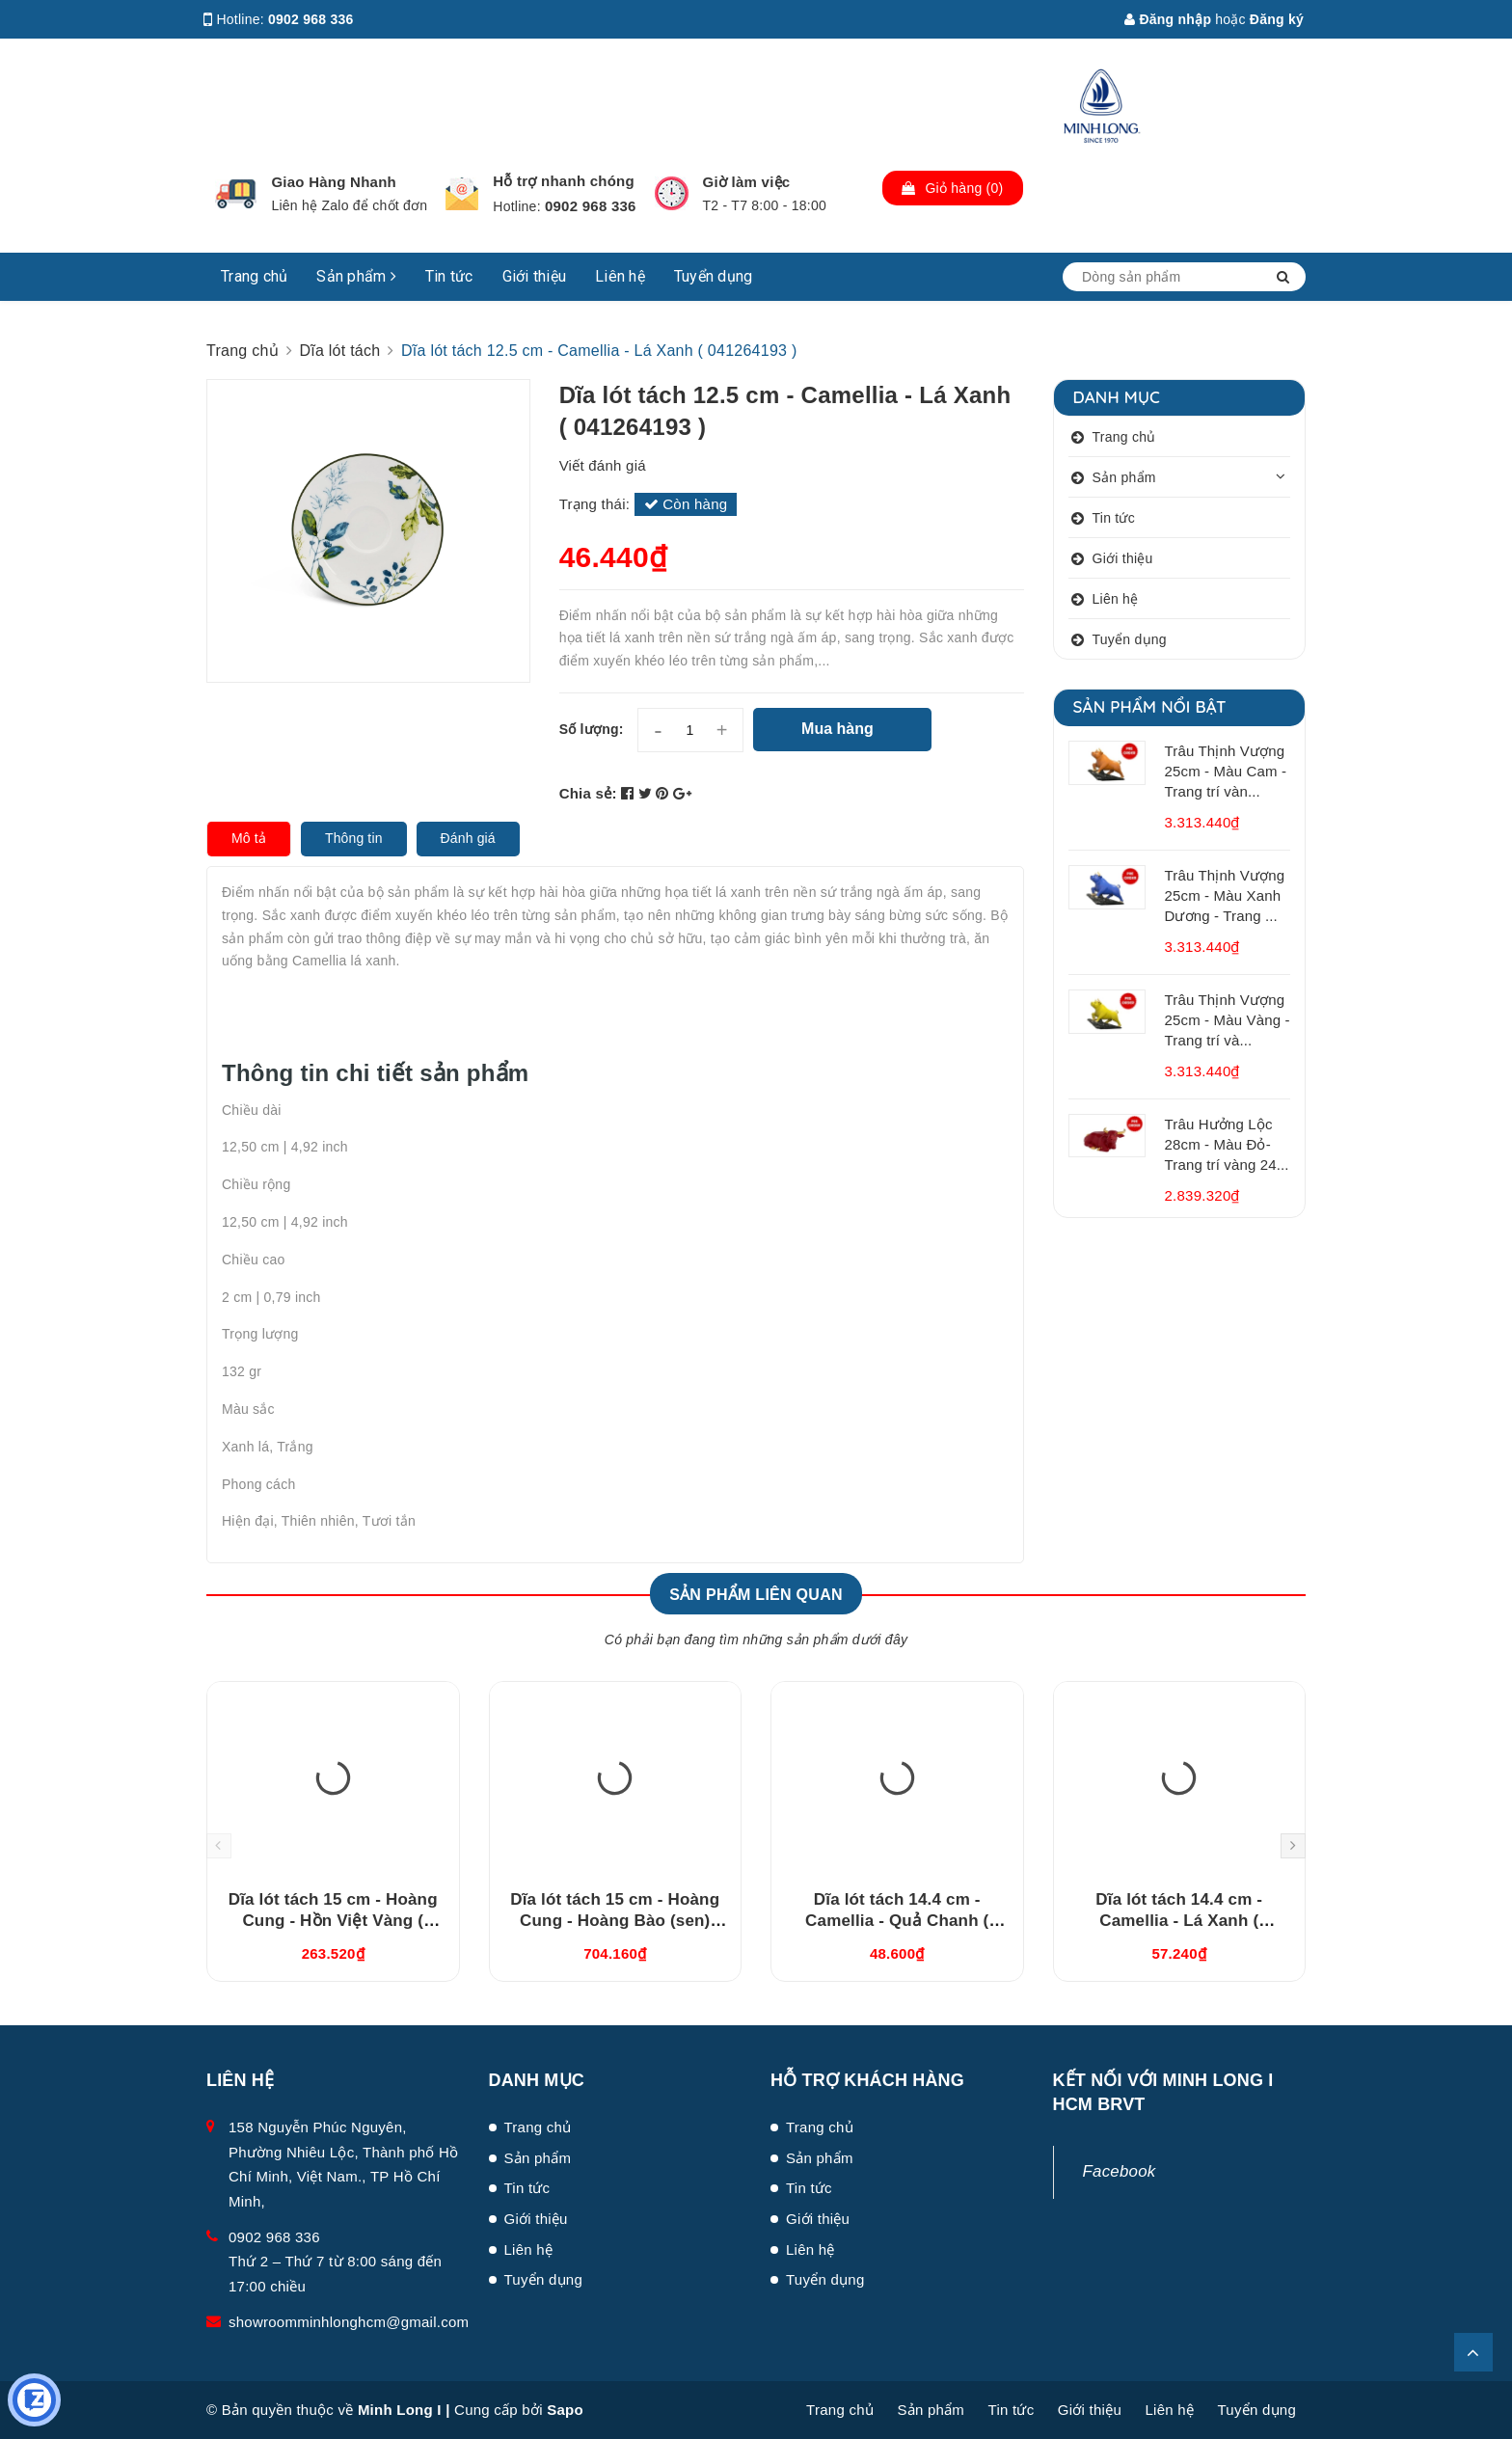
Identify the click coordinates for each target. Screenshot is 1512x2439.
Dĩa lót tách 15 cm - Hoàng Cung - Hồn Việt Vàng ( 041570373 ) (333, 1920)
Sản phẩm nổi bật (1150, 706)
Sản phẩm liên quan (756, 1594)
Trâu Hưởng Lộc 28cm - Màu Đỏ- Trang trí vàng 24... (1227, 1144)
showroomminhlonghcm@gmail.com (349, 2322)
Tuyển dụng (713, 276)
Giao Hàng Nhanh (333, 182)
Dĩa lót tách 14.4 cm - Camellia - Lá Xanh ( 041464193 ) (1178, 1920)
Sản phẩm (356, 276)
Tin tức (449, 276)
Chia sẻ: (588, 793)
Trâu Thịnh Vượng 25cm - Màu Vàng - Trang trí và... (1227, 1019)
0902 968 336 (311, 19)
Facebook (1119, 2171)
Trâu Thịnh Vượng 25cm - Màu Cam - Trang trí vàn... (1226, 771)
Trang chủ (254, 276)
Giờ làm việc (747, 182)
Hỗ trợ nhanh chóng (563, 181)
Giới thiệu (534, 276)
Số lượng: (591, 729)
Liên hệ (620, 276)
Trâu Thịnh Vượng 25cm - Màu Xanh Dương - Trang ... (1225, 895)
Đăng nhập (1167, 19)
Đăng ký (1277, 19)
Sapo (565, 2409)
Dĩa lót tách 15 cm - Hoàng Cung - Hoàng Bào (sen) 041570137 (614, 1920)
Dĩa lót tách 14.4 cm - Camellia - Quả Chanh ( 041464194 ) (896, 1920)
